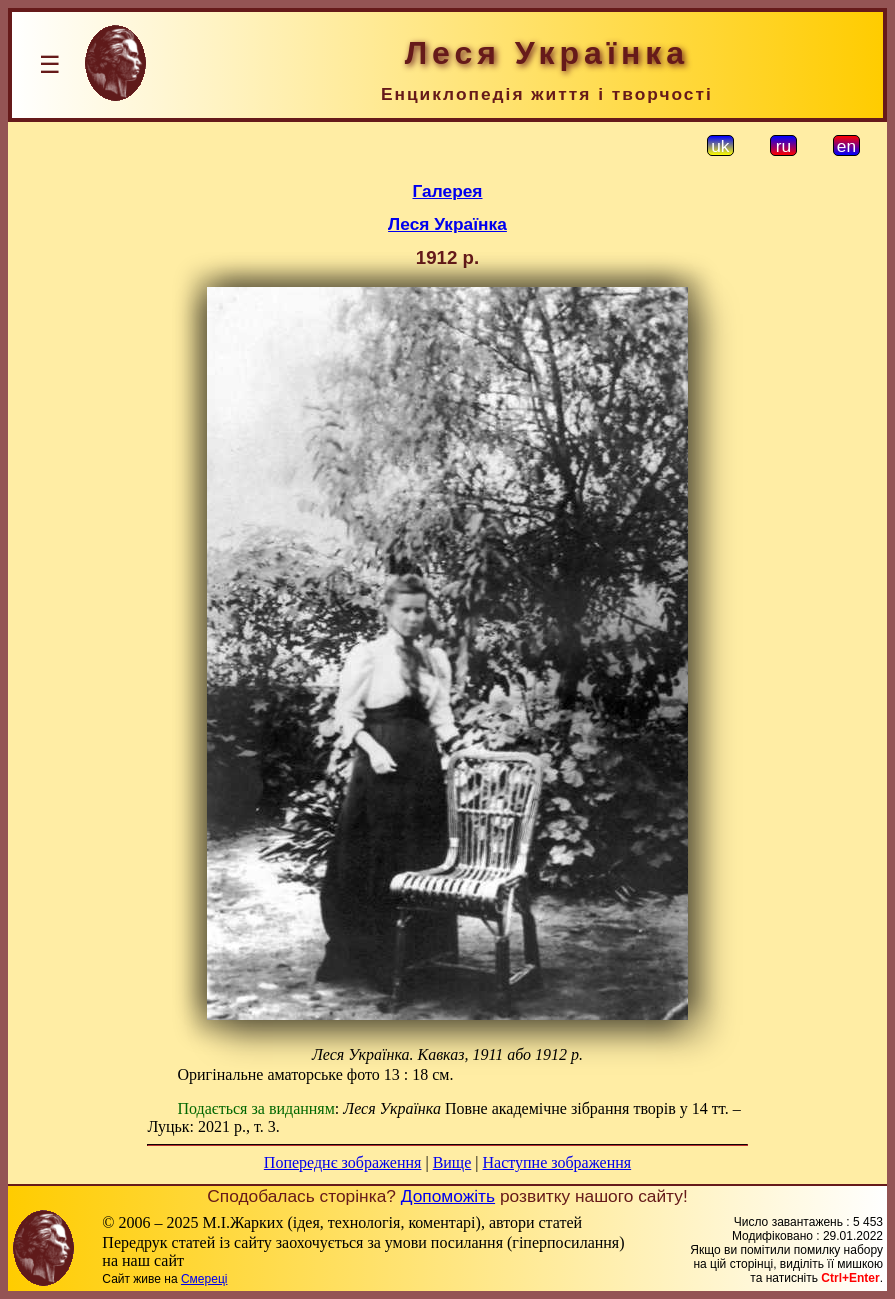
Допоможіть (448, 1196)
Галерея (448, 191)
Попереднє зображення (343, 1162)
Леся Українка (447, 224)
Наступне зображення (556, 1162)
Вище (452, 1162)
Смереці (204, 1279)
